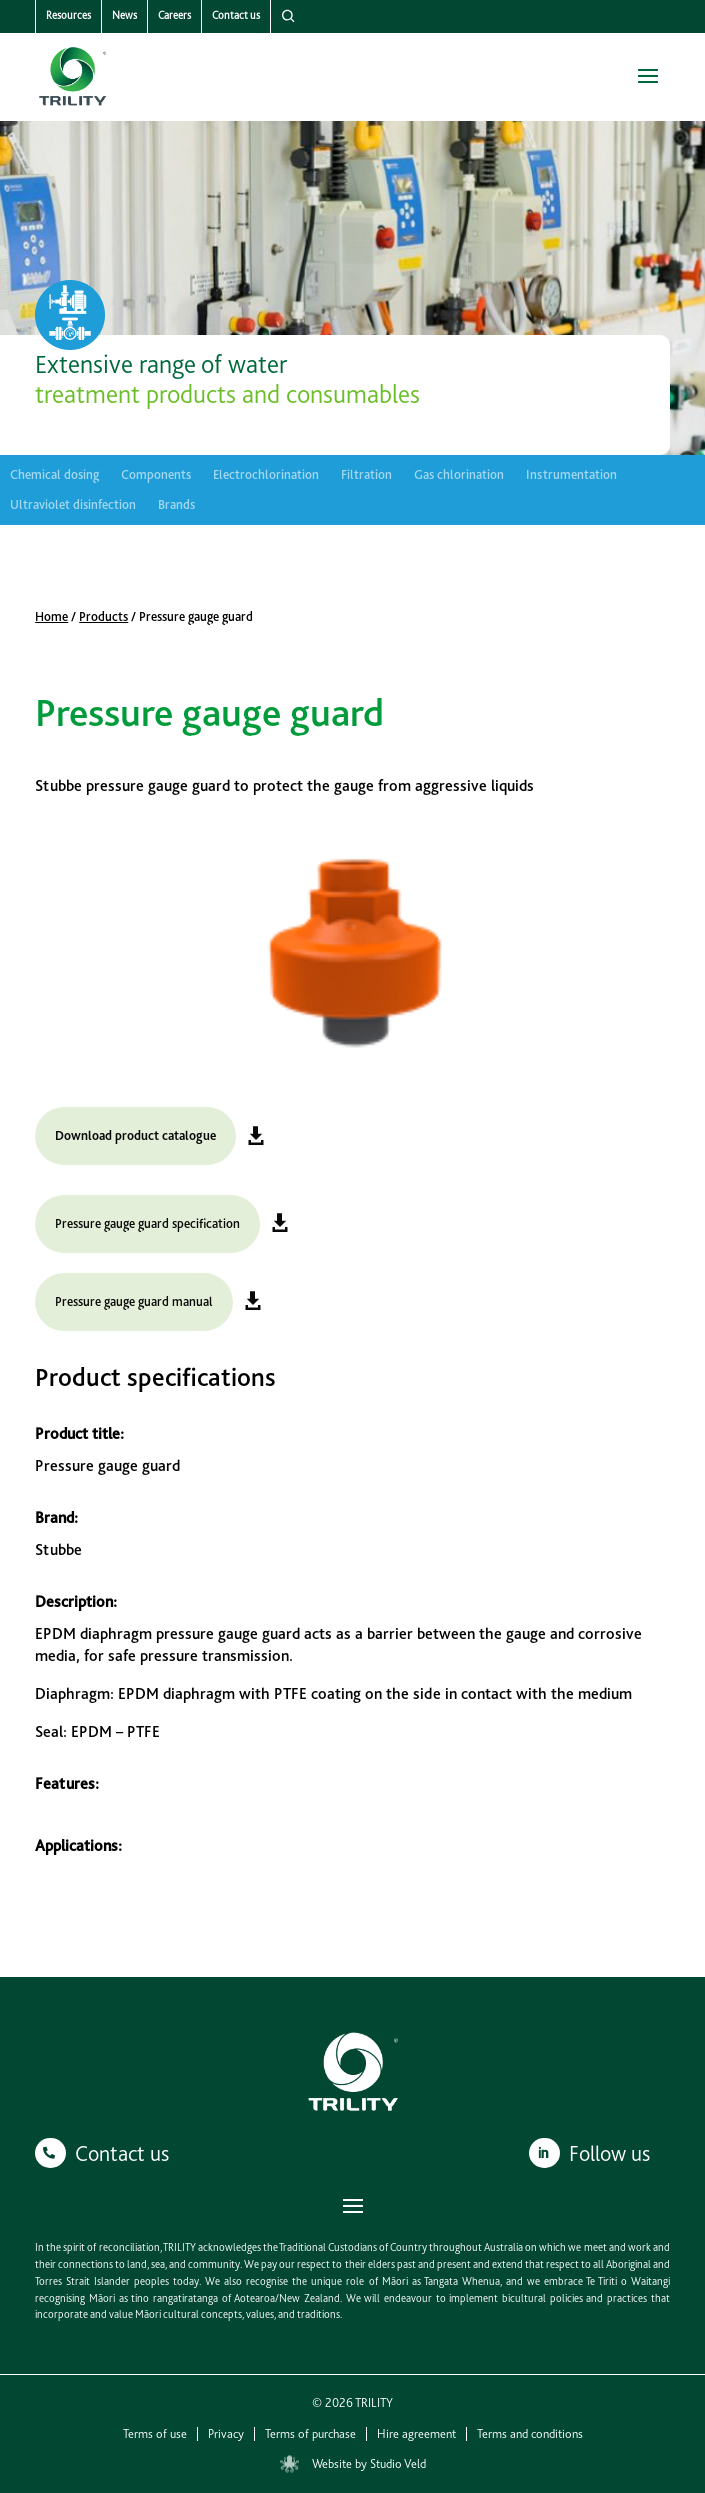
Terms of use (155, 2434)
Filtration (366, 475)
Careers (174, 15)
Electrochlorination (266, 475)
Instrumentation (571, 475)
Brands (176, 505)
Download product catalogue (135, 1135)
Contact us (236, 15)
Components (156, 475)
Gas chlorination (459, 475)
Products (103, 616)
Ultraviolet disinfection (73, 505)
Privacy (226, 2434)
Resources (68, 15)
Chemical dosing (54, 475)
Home (51, 616)
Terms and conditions (530, 2434)
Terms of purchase (310, 2434)
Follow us (609, 2153)
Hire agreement (416, 2434)
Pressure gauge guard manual (134, 1301)
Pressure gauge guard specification (147, 1223)
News (124, 15)
